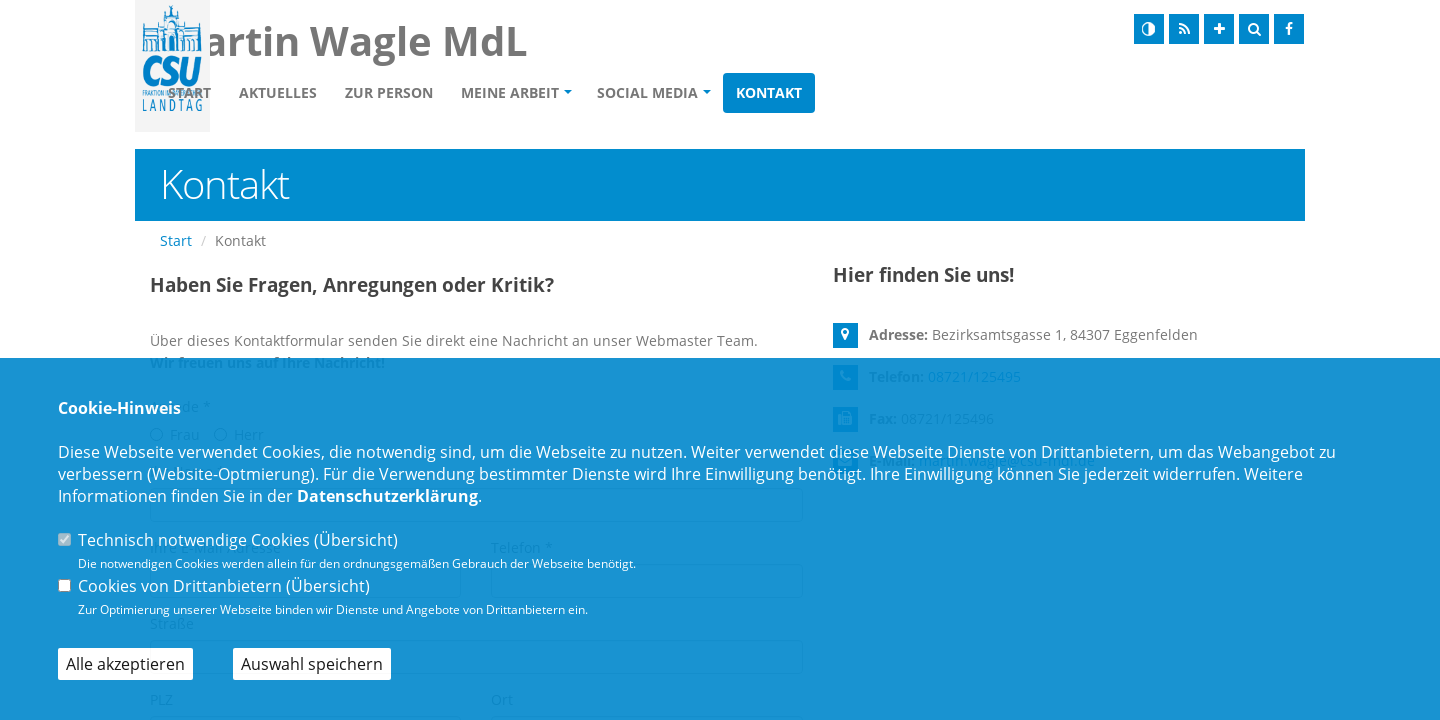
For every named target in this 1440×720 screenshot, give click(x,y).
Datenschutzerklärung (387, 496)
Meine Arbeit (625, 95)
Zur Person (504, 95)
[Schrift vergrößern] (1219, 29)
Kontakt (884, 95)
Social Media (762, 95)
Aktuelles (393, 95)
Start (304, 95)
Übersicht (356, 540)
